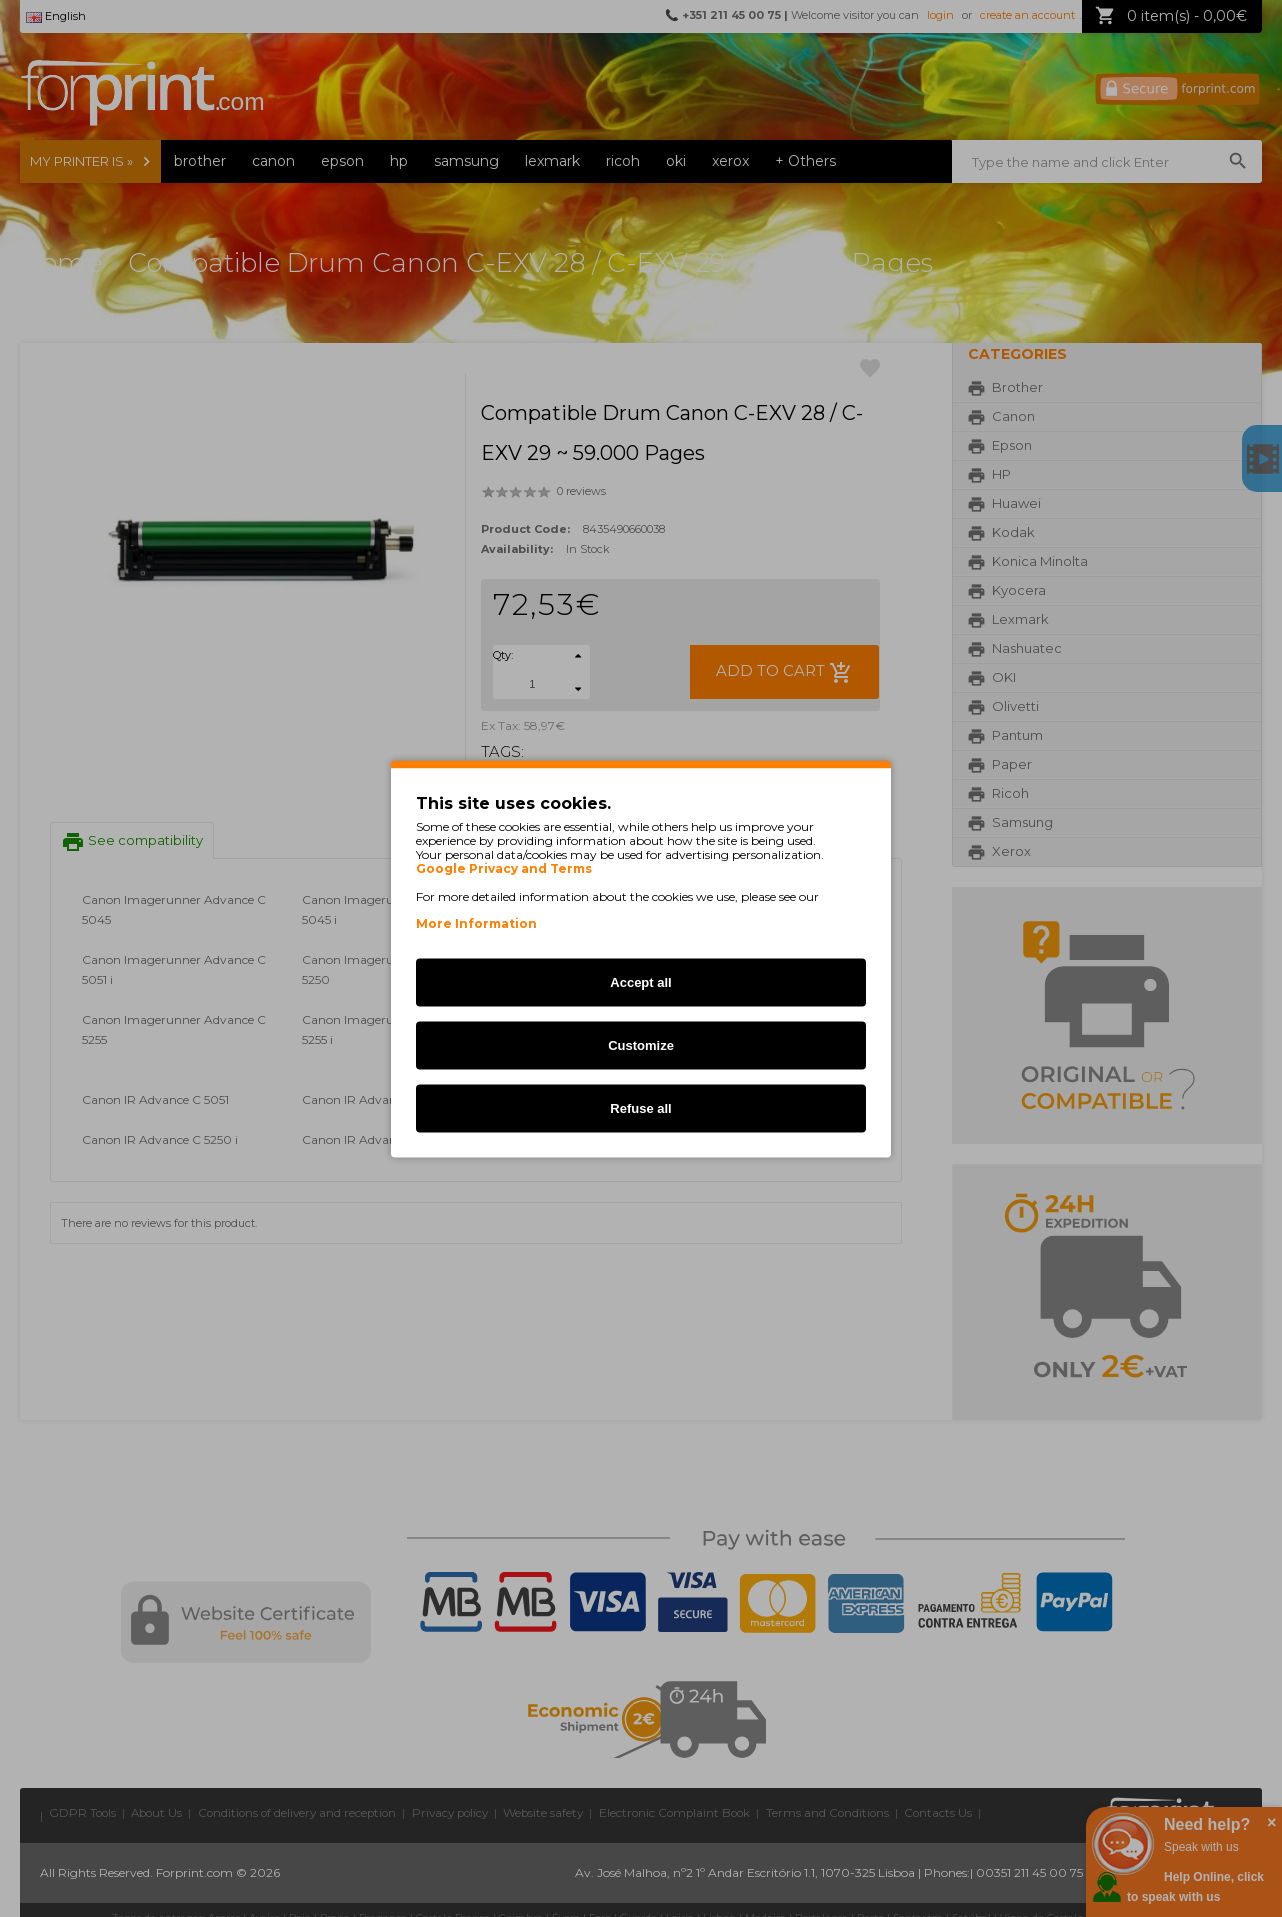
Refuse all (640, 1107)
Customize (641, 1044)
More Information (476, 922)
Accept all (640, 981)
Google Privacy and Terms (504, 868)
